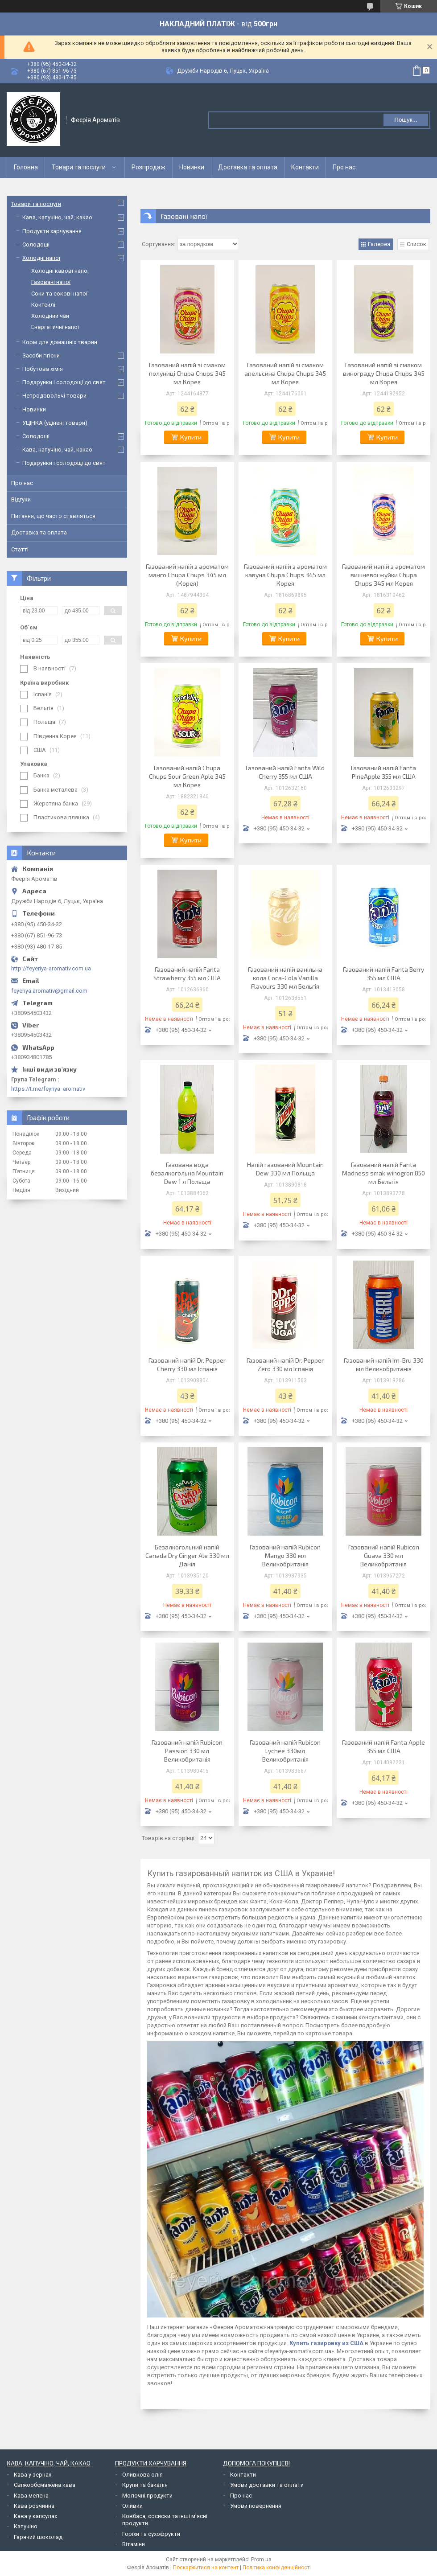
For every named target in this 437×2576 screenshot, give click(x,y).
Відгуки (21, 499)
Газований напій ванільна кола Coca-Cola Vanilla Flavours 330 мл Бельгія (285, 977)
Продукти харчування (52, 231)
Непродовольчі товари (54, 395)
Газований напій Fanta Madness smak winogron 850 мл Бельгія (383, 1173)
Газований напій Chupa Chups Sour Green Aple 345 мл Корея (187, 776)
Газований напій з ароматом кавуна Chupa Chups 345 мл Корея (285, 575)
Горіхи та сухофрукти (151, 2534)
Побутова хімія (42, 369)
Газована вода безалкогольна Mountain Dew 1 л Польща (187, 1173)
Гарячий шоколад (38, 2537)
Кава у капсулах (35, 2516)
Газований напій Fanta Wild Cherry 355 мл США (285, 772)
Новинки (191, 167)
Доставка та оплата (247, 167)
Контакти (305, 167)
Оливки (132, 2505)
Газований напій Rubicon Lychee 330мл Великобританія (285, 1750)
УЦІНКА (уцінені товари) (54, 422)
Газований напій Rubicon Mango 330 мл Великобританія (285, 1555)
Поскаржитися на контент (206, 2567)
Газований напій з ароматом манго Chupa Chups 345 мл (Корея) (187, 575)
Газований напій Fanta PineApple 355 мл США (383, 772)
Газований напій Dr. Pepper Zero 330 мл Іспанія (285, 1364)
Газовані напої (50, 282)
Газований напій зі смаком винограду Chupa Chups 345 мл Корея (384, 373)
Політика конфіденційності (277, 2567)
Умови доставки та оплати (267, 2485)
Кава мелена (31, 2495)
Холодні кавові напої (60, 270)
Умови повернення (255, 2505)
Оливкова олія (142, 2474)
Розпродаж (148, 167)
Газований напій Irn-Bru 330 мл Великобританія (384, 1364)
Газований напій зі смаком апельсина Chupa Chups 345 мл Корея (285, 373)
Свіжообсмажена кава (44, 2485)
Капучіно (25, 2526)
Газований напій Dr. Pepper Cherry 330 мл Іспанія (187, 1364)
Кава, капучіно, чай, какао (57, 217)
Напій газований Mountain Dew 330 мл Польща (285, 1169)
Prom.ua (261, 2559)
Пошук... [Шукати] (405, 119)
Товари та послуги (79, 167)
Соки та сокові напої (59, 293)
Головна (26, 167)
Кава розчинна (34, 2505)
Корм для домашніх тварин (59, 342)
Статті (20, 549)
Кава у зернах (32, 2474)
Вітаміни (133, 2544)
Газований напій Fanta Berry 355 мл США (383, 973)
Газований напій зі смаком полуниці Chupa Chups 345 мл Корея (187, 373)
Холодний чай (50, 315)
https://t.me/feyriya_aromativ (48, 1088)
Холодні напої (41, 258)
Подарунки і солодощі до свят (64, 382)
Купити (191, 437)
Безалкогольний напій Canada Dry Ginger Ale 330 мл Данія (187, 1555)
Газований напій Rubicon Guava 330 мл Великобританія (383, 1555)
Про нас (344, 167)
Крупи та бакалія (145, 2485)
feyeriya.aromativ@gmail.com (49, 990)
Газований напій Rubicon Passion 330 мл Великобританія (187, 1750)
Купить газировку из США (326, 2343)
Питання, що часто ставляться (53, 516)
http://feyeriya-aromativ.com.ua (51, 968)
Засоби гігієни (41, 355)
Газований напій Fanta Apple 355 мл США (383, 1746)
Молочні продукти (147, 2495)
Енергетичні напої (55, 327)
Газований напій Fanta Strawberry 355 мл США (187, 973)
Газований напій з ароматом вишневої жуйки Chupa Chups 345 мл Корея (383, 575)
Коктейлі (43, 304)
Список (416, 244)
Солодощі (35, 244)
